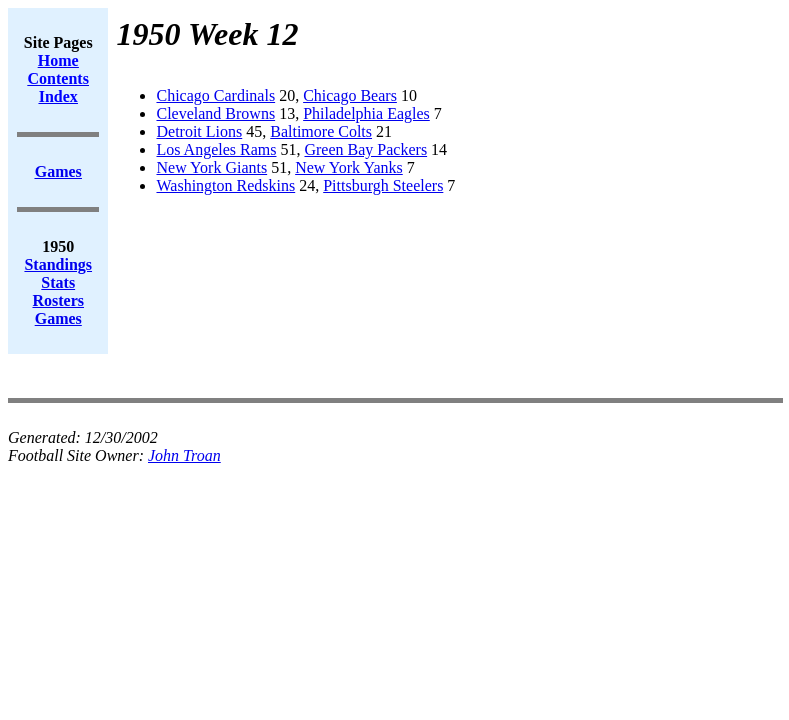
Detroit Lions (199, 131)
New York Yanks (349, 167)
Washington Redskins (225, 185)
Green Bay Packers (365, 149)
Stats (58, 282)
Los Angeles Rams (216, 149)
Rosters (58, 300)
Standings (58, 264)
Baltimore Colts (321, 131)
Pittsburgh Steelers (383, 185)
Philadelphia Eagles (366, 113)
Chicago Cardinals (215, 95)
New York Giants (211, 167)
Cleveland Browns (215, 113)
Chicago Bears (350, 95)
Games (58, 318)
